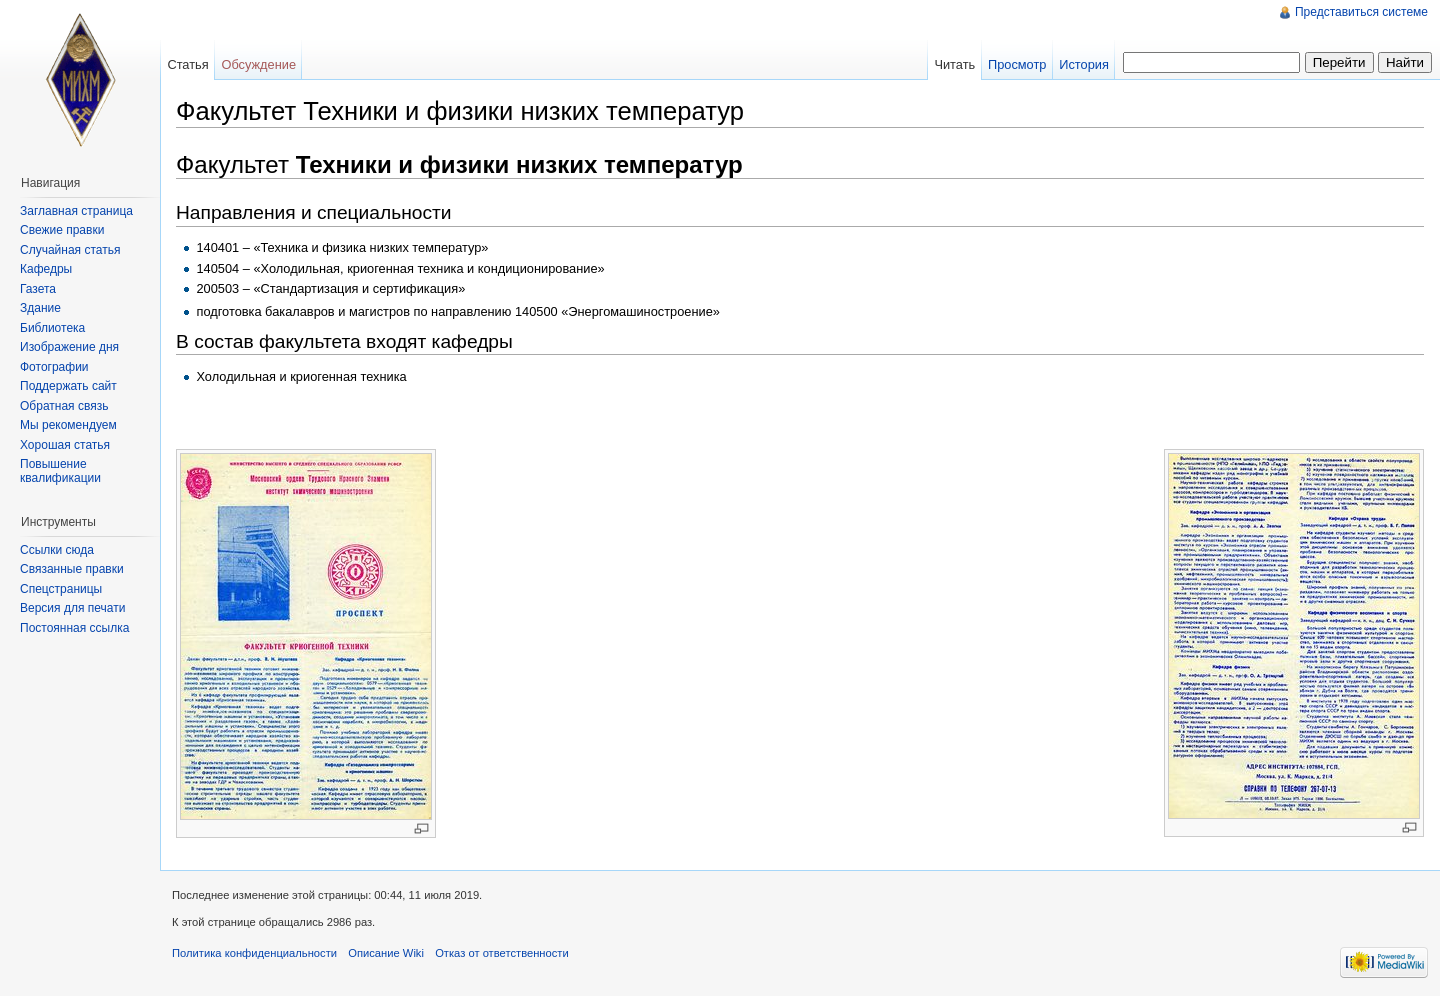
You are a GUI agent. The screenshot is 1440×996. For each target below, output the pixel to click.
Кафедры (46, 269)
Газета (38, 289)
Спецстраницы (61, 589)
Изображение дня (69, 347)
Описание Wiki (386, 953)
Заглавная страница (76, 211)
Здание (40, 308)
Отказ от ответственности (502, 953)
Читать (954, 64)
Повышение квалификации (60, 471)
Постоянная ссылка (74, 628)
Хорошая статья (65, 445)
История (1084, 64)
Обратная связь (64, 406)
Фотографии (54, 367)
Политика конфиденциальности (254, 953)
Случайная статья (70, 250)
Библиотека (52, 328)
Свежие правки (62, 230)
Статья (187, 64)
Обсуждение (258, 64)
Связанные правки (72, 569)
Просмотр (1017, 64)
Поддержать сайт (68, 386)
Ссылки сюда (57, 550)
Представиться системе (1361, 12)
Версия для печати (72, 608)
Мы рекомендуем (68, 425)
